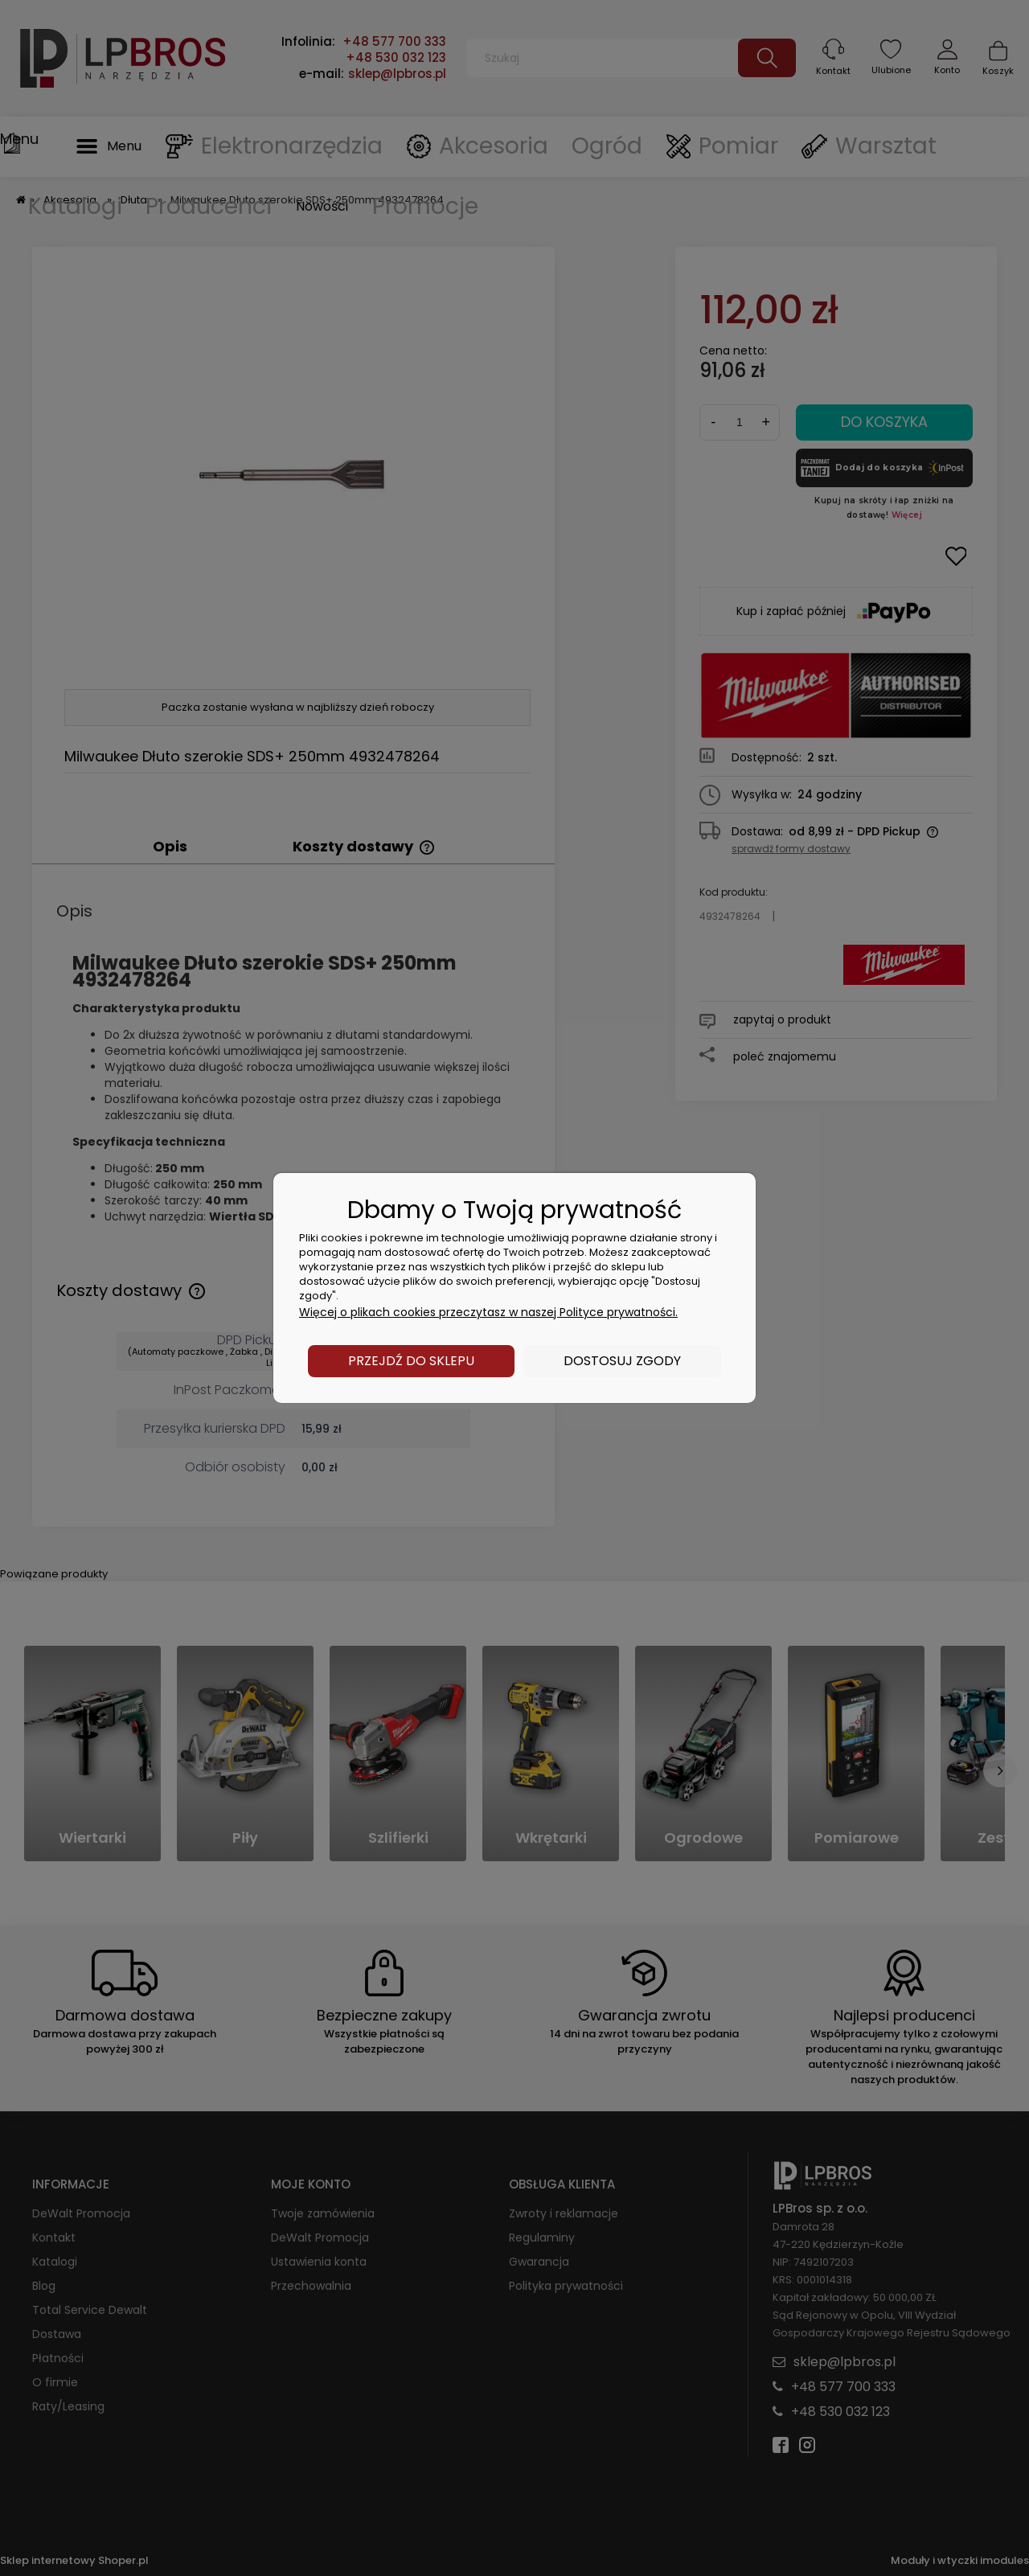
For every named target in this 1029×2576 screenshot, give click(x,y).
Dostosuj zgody (622, 1361)
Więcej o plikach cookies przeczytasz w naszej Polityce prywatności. (488, 1312)
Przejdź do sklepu (411, 1361)
